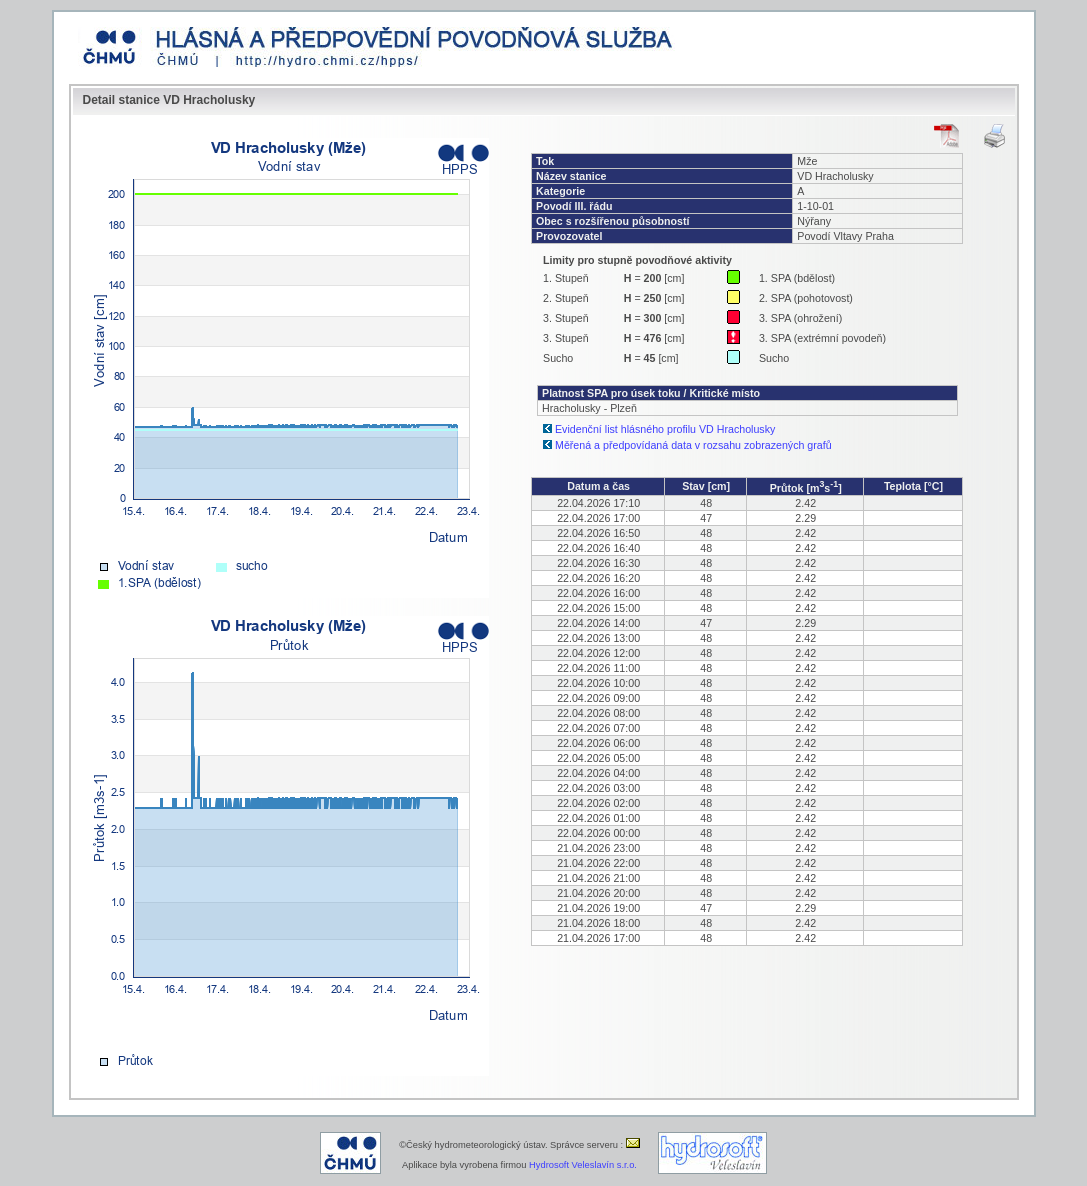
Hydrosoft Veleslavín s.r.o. (583, 1165)
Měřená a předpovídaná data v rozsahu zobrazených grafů (693, 445)
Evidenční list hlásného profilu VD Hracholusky (665, 429)
